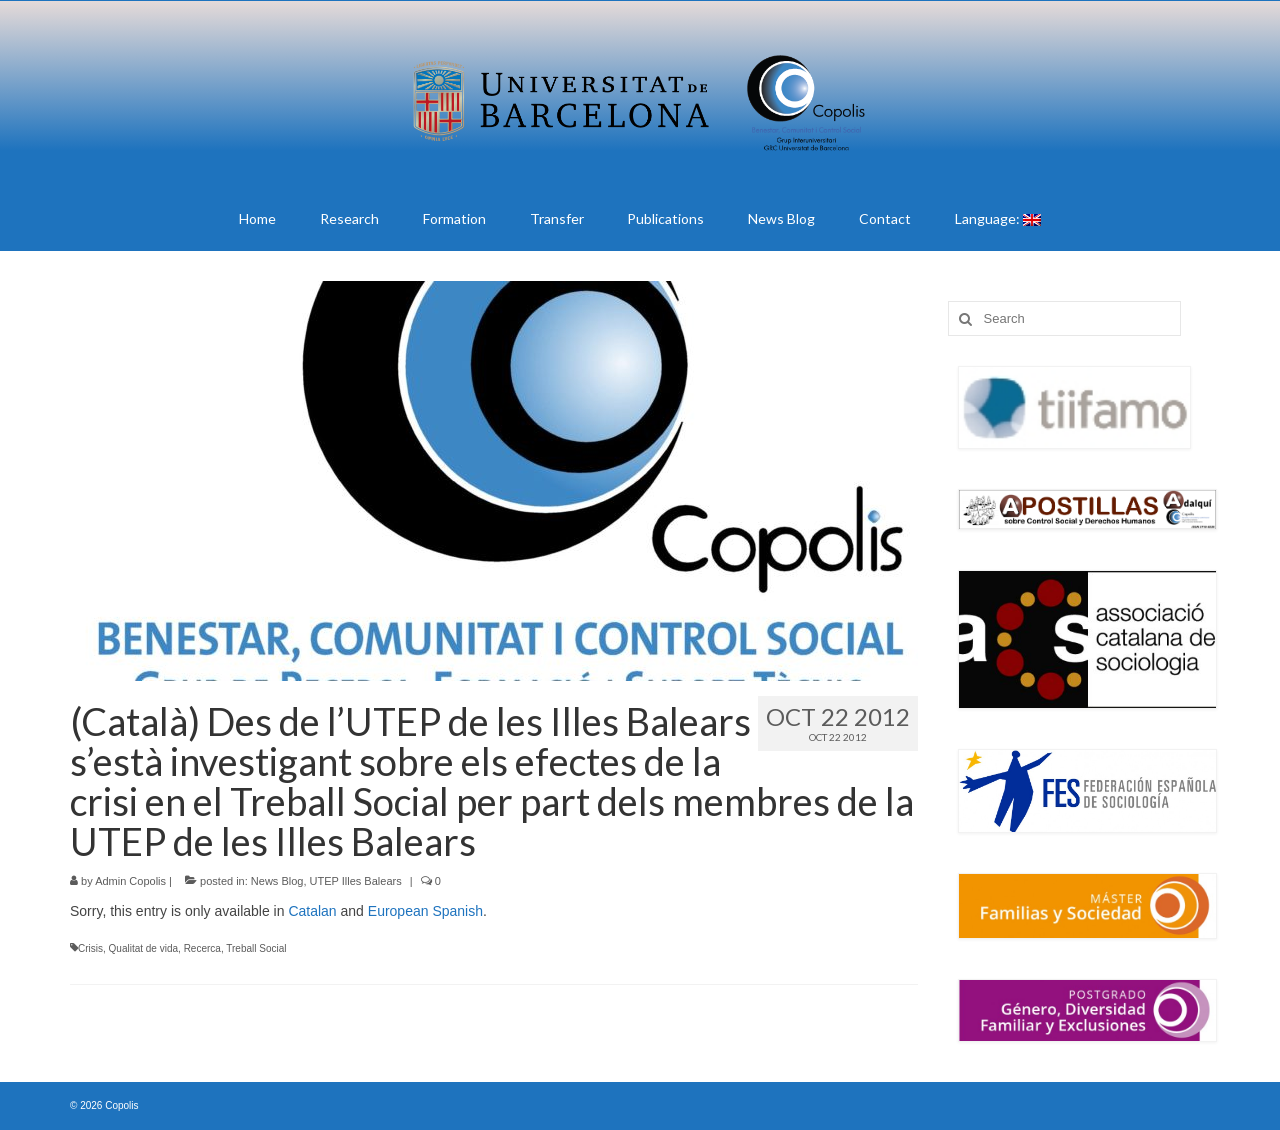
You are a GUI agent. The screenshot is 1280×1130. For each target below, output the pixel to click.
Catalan (312, 911)
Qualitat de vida (144, 948)
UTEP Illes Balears (356, 881)
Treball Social (256, 948)
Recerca (202, 948)
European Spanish (425, 911)
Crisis (90, 948)
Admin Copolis (130, 881)
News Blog (277, 881)
